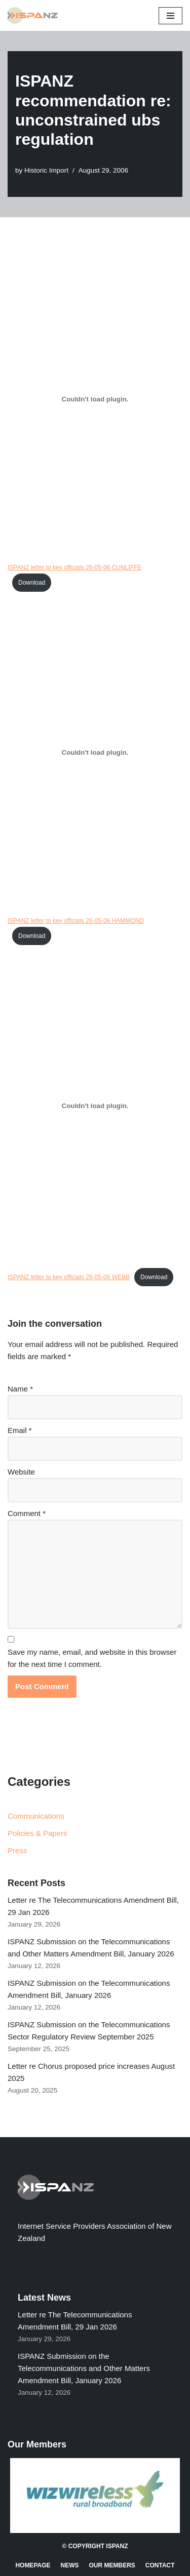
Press (17, 1850)
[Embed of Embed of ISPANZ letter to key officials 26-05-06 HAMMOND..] (95, 753)
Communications (36, 1816)
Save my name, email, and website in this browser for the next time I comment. (92, 1658)
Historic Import (46, 170)
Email (20, 1430)
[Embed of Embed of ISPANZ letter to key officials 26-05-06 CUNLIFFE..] (95, 399)
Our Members (112, 2565)
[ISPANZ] (35, 15)
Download (31, 582)
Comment (27, 1513)
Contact (160, 2565)
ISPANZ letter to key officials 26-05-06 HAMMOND (76, 920)
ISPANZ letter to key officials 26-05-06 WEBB (69, 1277)
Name (20, 1388)
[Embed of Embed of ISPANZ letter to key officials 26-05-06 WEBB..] (95, 1106)
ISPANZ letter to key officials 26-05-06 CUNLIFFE (74, 567)
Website (21, 1471)
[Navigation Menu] (170, 15)
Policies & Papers (37, 1833)
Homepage (32, 2565)
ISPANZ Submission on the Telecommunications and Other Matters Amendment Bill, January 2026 (84, 2368)
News (70, 2565)
